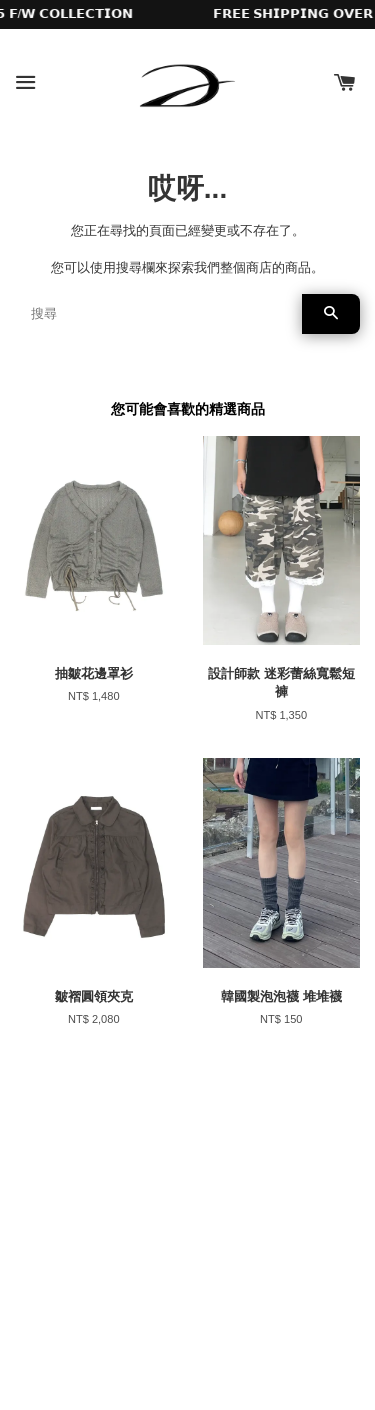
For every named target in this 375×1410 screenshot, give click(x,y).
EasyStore (255, 1338)
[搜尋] (158, 314)
